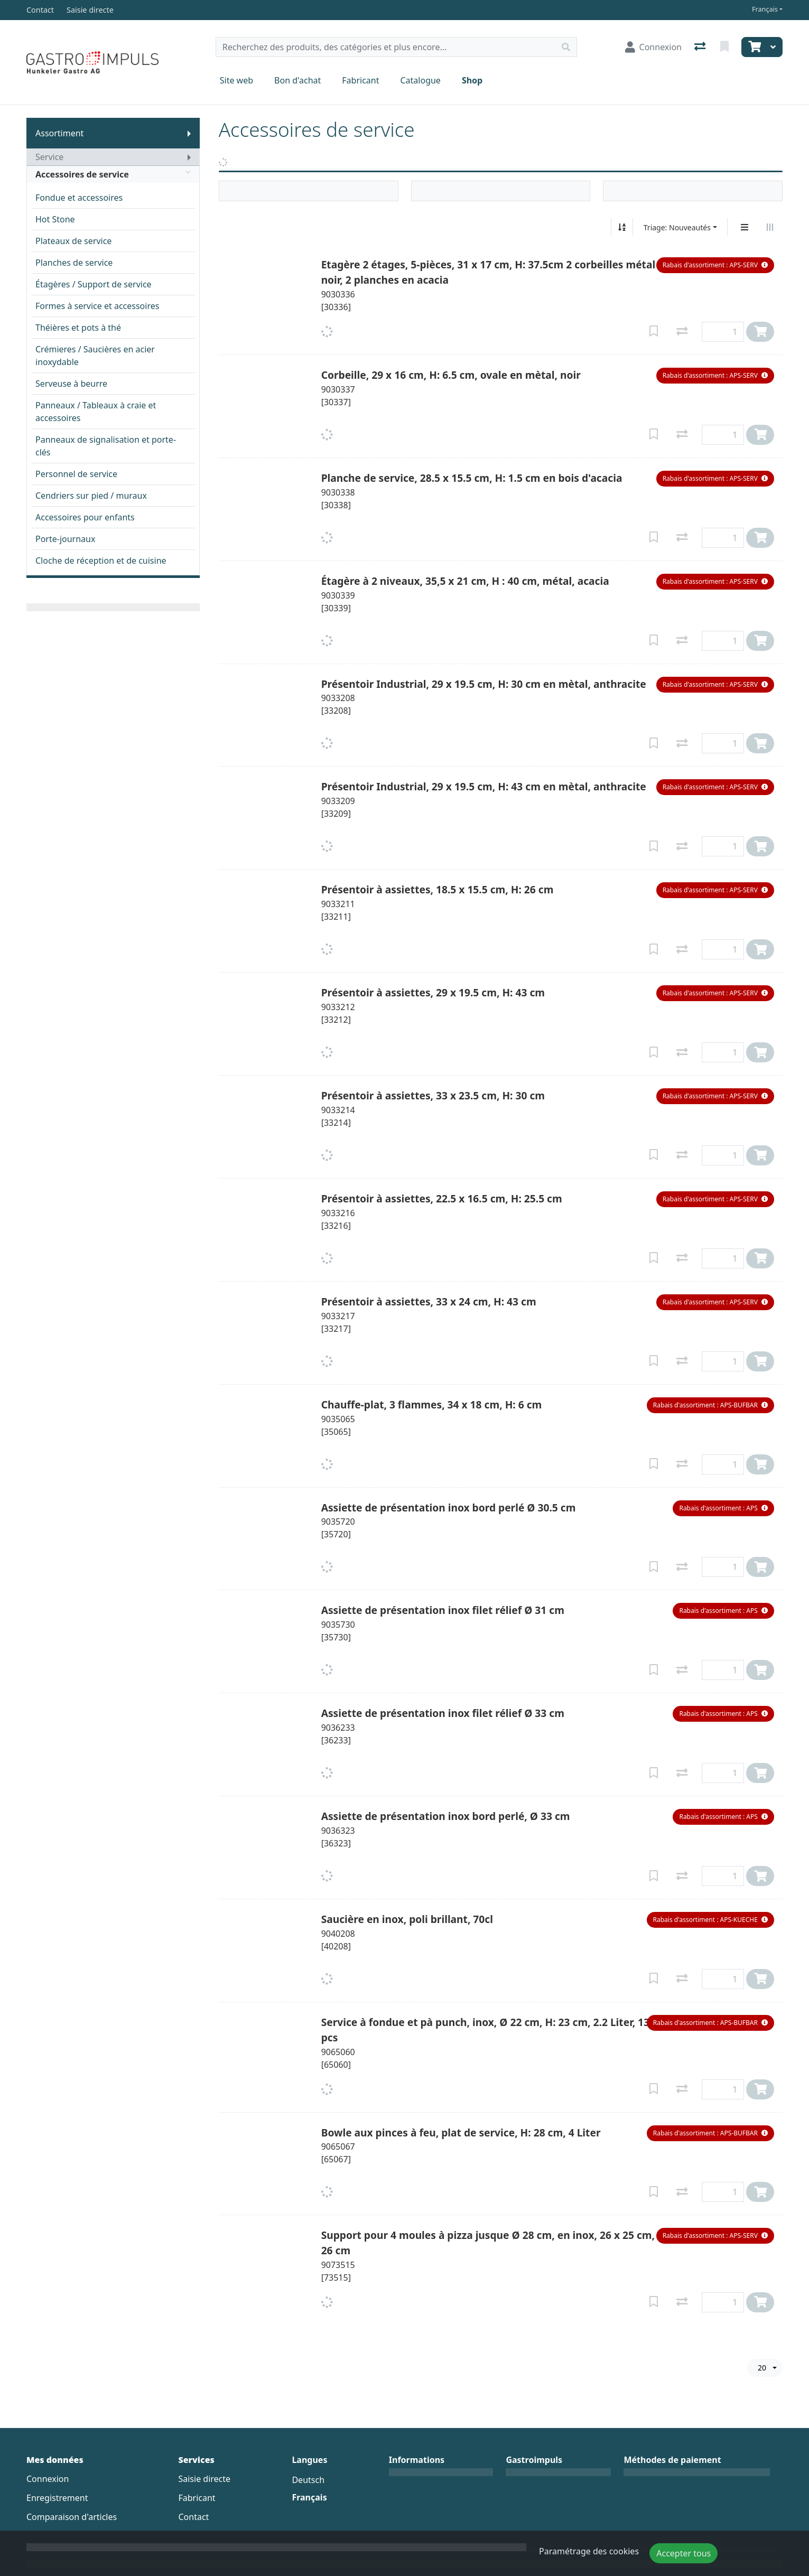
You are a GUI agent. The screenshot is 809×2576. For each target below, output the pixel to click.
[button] (715, 265)
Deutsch (308, 2480)
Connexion (47, 2479)
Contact (193, 2517)
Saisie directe (204, 2479)
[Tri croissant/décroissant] (622, 227)
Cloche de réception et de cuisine (100, 560)
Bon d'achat (297, 80)
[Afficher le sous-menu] (189, 133)
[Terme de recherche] (386, 47)
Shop (472, 80)
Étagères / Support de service (93, 284)
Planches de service (74, 262)
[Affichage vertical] (744, 227)
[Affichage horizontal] (770, 227)
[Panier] (753, 47)
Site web (236, 80)
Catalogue (420, 80)
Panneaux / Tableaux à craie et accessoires (95, 411)
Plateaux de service (73, 241)
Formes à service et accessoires (97, 306)
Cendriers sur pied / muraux (91, 495)
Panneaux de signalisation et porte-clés (105, 446)
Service (49, 157)
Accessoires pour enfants (85, 517)
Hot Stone (55, 219)
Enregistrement (57, 2498)
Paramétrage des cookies (589, 2551)
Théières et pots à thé (78, 327)
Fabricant (360, 80)
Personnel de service (76, 474)
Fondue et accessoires (79, 197)
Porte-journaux (65, 539)
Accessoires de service (113, 174)
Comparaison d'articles (71, 2517)
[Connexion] (653, 47)
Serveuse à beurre (71, 383)
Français (765, 9)
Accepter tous (683, 2553)
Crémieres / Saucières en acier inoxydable (95, 355)
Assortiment (59, 133)
